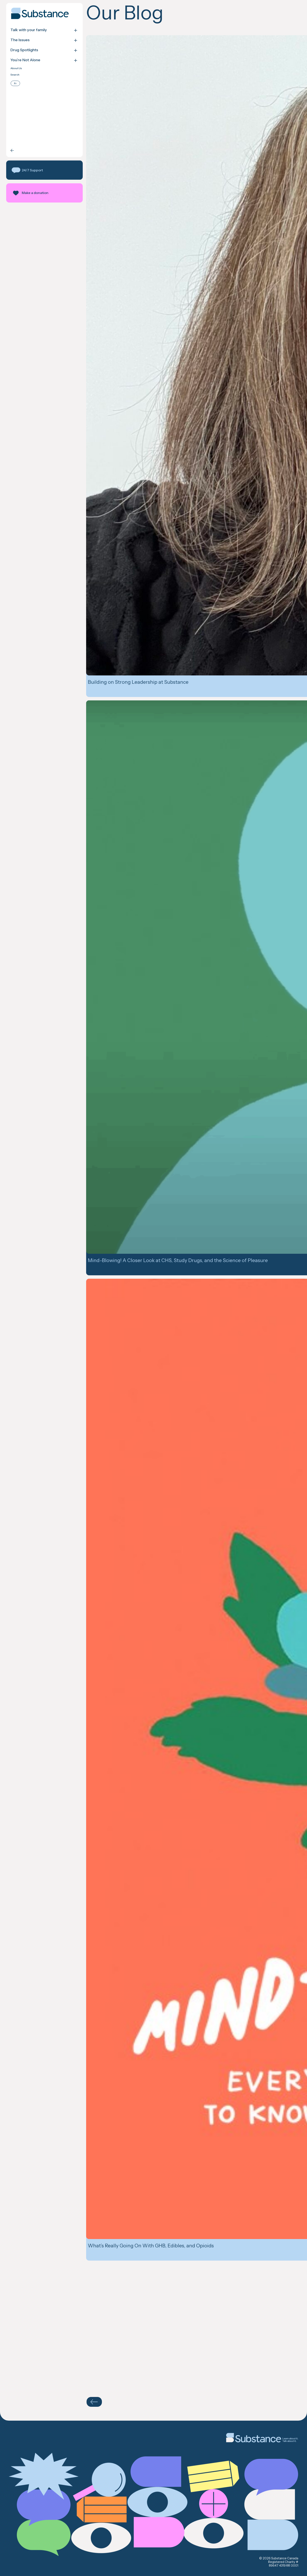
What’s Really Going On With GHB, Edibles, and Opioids (141, 2246)
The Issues (20, 40)
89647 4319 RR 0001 (283, 2565)
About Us (16, 68)
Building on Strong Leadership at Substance (128, 682)
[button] (39, 170)
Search (14, 74)
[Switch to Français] (15, 83)
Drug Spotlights (24, 50)
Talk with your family (28, 30)
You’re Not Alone (25, 60)
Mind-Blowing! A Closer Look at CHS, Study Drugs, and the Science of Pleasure (168, 1260)
